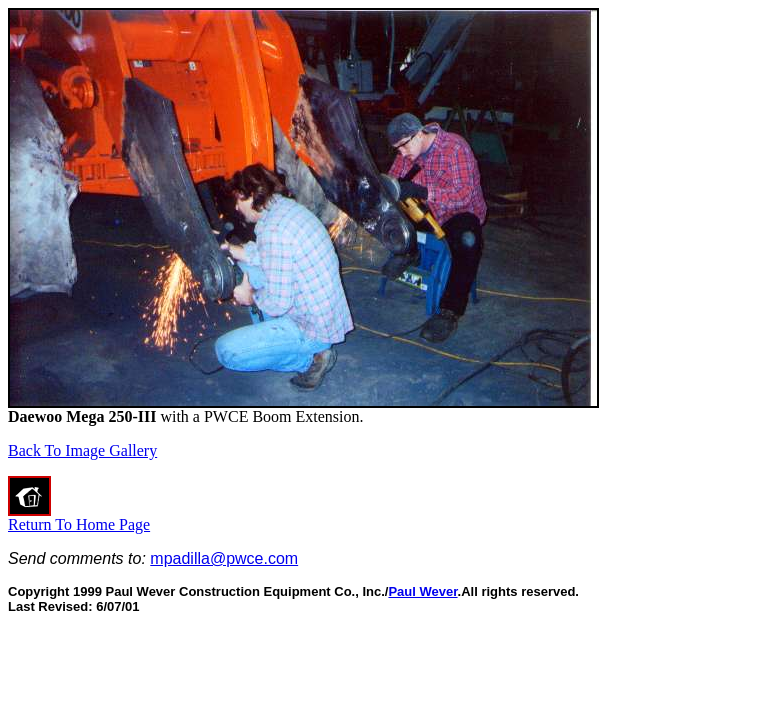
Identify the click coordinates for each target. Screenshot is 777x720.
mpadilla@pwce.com (224, 558)
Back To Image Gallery (82, 450)
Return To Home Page (79, 524)
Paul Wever (422, 591)
